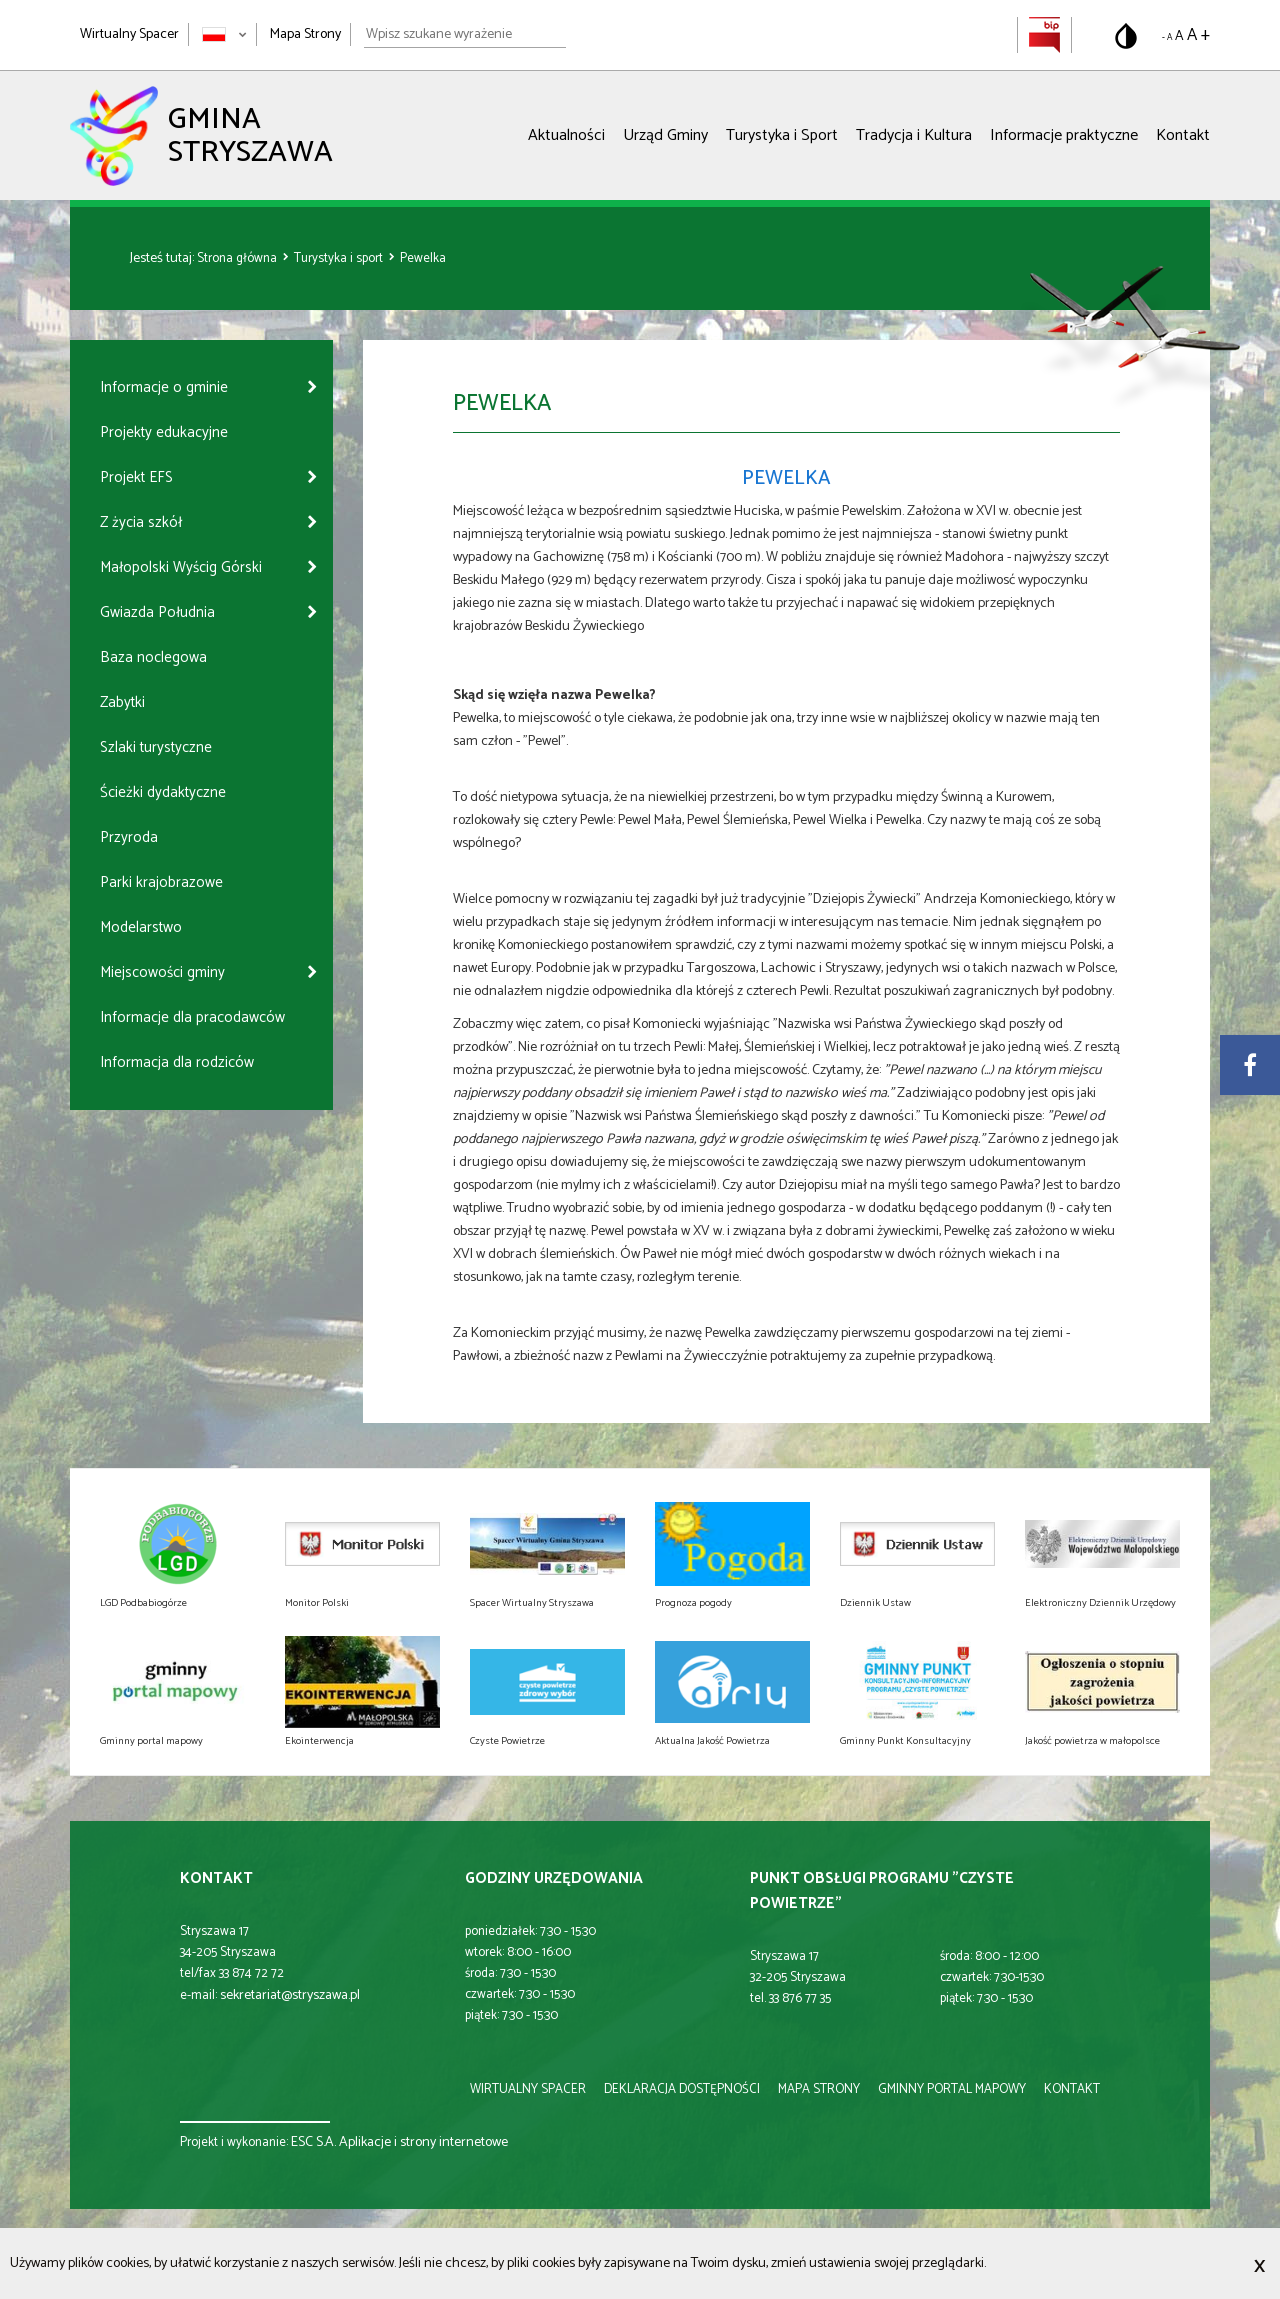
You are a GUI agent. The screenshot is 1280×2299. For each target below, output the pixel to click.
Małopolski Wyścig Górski (181, 567)
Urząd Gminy (665, 135)
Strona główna (238, 258)
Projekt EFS (136, 477)
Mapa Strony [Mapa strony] (305, 34)
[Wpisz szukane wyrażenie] (465, 35)
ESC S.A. (313, 2142)
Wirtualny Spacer (129, 34)
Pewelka (423, 258)
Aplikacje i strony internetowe (423, 2142)
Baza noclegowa (153, 657)
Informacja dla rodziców (177, 1062)
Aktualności (566, 135)
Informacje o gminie (164, 387)
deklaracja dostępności (682, 2089)
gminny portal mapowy (952, 2089)
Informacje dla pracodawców (192, 1017)
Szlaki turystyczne (156, 747)
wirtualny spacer (528, 2089)
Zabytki (122, 702)
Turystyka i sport (340, 258)
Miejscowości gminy (162, 972)
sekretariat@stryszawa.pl (290, 1995)
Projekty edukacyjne (164, 432)
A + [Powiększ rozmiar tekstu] (1198, 35)
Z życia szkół (141, 522)
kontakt (1072, 2089)
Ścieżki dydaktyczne (163, 792)
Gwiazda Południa (157, 612)
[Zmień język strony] (224, 34)
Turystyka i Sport (782, 135)
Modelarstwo (141, 927)
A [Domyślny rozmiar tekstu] (1179, 36)
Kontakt (1183, 135)
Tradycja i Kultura (914, 135)
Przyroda (129, 837)
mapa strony (819, 2089)
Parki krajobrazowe (161, 882)
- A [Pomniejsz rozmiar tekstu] (1167, 37)
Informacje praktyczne (1064, 135)
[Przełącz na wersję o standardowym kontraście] (1126, 36)
